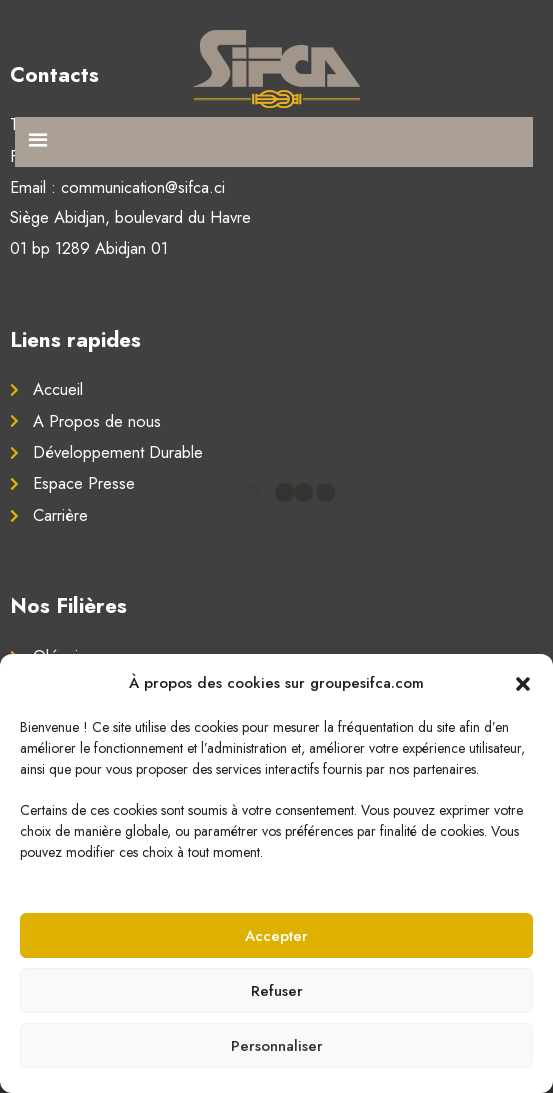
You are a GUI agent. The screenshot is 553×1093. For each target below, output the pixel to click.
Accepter (276, 936)
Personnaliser (277, 1046)
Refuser (277, 991)
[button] (523, 683)
